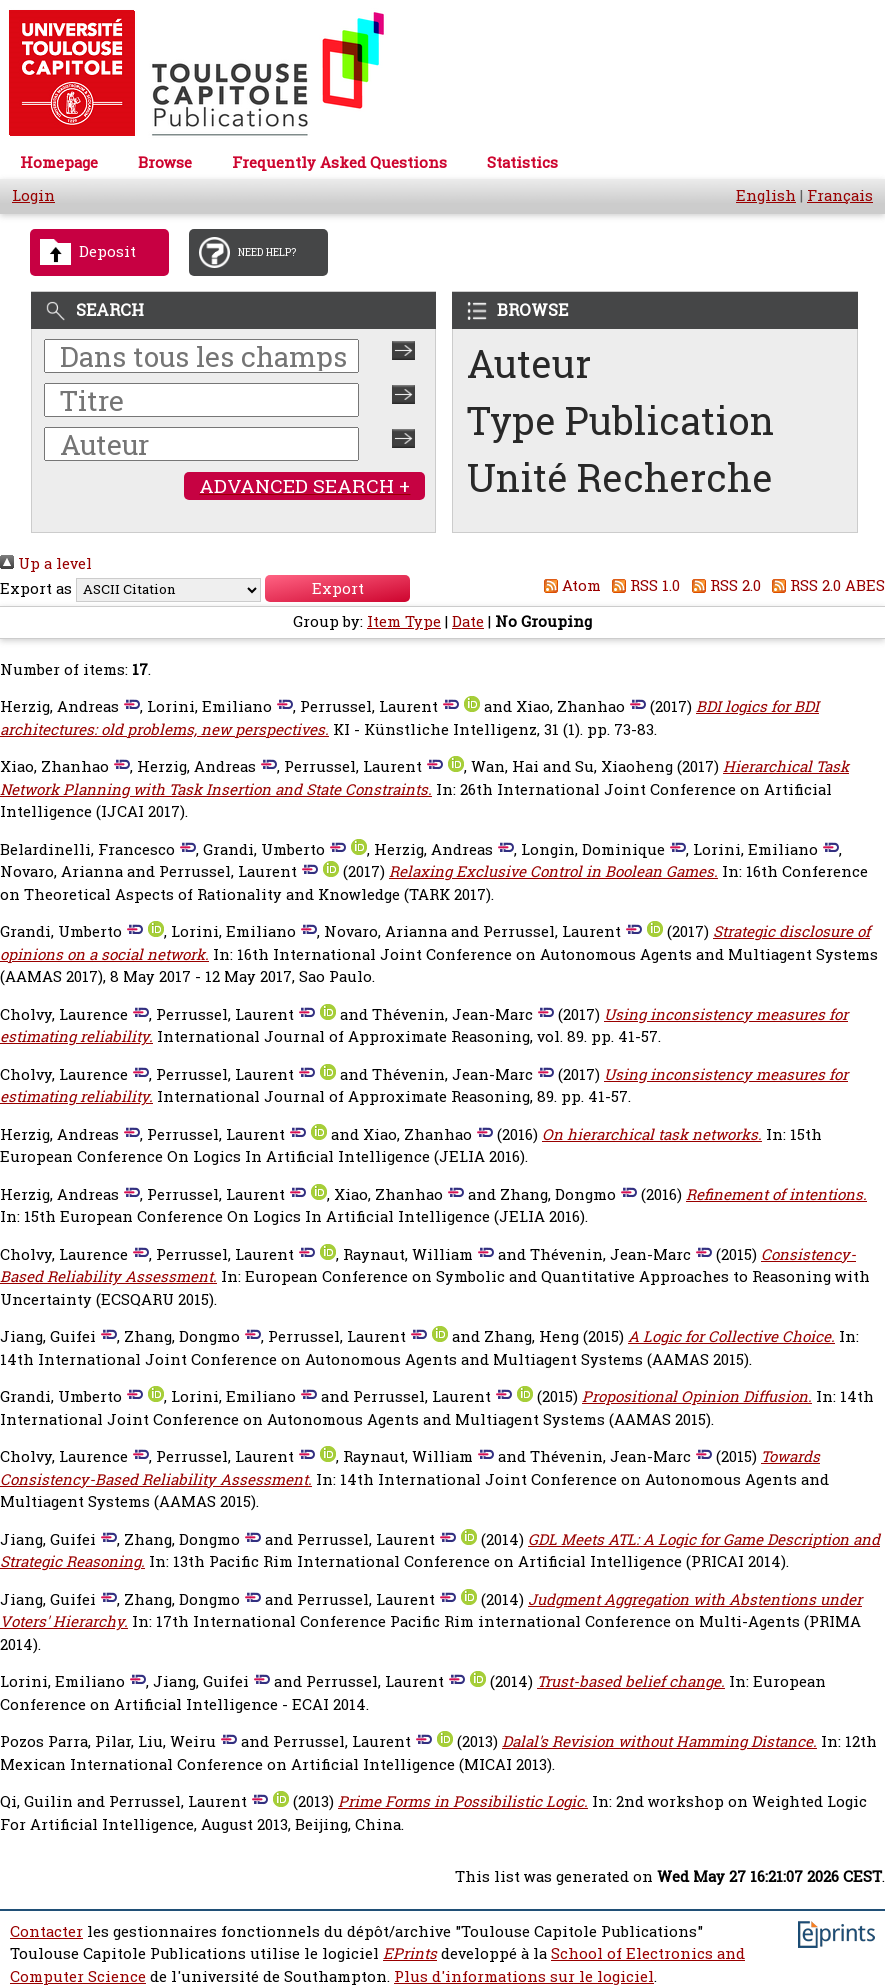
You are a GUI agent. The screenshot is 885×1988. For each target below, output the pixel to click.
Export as (36, 588)
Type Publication (620, 420)
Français (840, 195)
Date (468, 621)
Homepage (59, 162)
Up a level (46, 563)
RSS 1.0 (643, 585)
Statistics (522, 162)
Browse (165, 162)
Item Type (404, 621)
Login (33, 195)
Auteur (529, 363)
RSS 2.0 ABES (825, 585)
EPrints (410, 1953)
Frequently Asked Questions (339, 162)
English (766, 195)
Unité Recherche (620, 477)
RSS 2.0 (722, 585)
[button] (337, 588)
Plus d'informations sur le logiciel (524, 1976)
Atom (568, 585)
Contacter (46, 1931)
